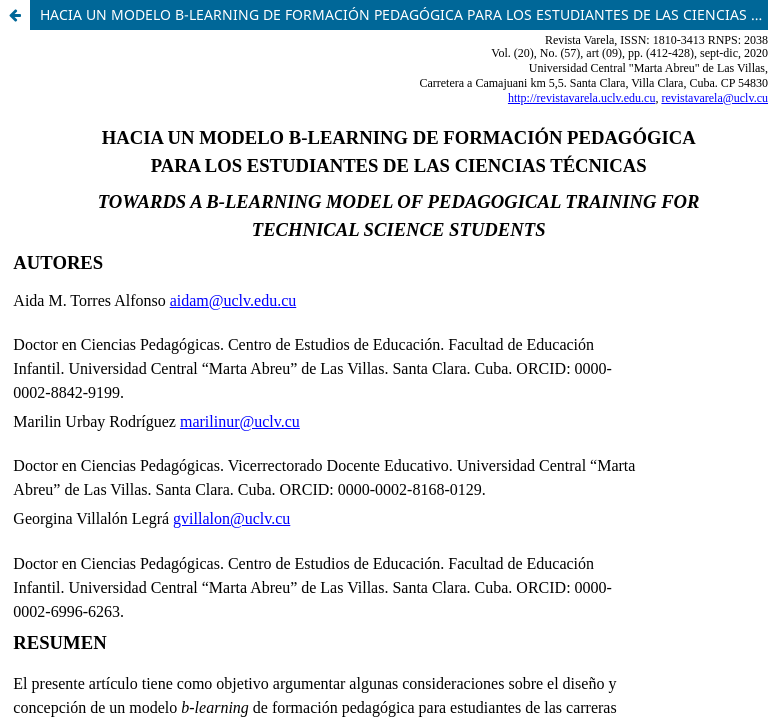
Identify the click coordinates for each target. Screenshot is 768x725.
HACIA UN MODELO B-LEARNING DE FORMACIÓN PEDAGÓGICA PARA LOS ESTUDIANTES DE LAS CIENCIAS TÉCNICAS (404, 14)
